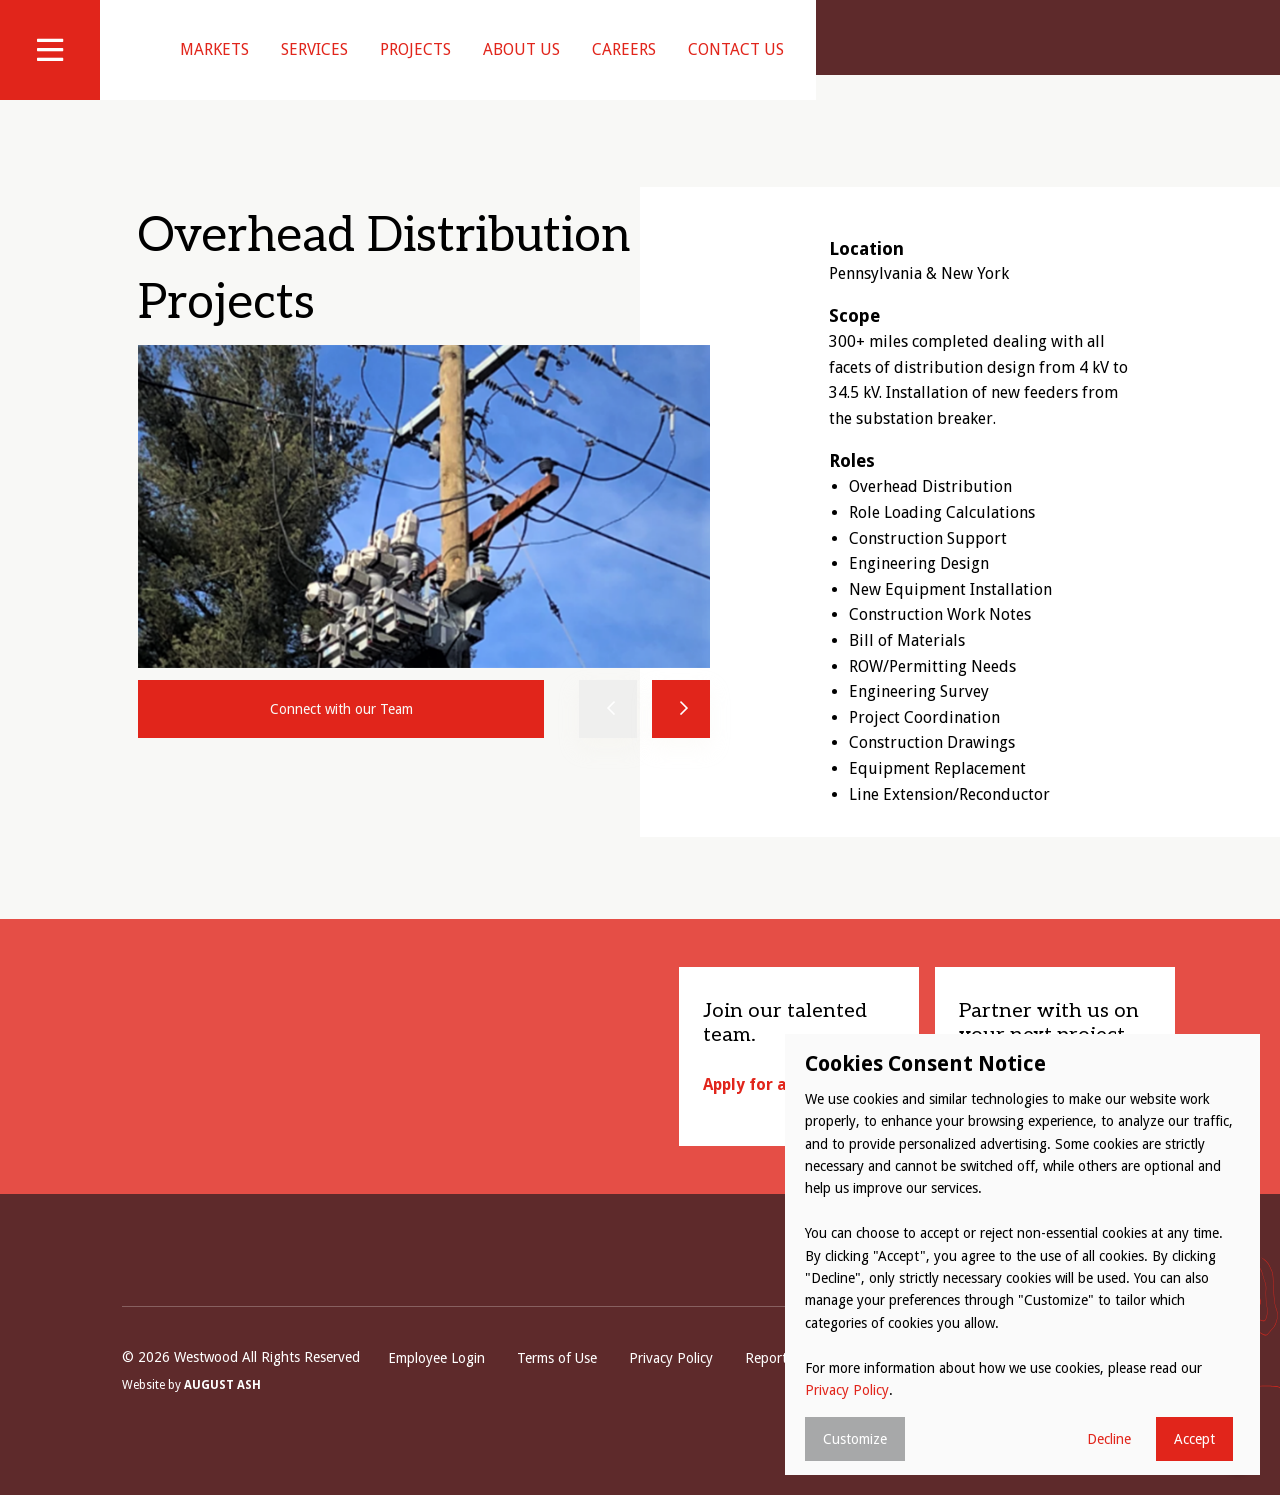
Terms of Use (557, 1383)
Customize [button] (855, 1439)
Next (681, 734)
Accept (1194, 1439)
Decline (1109, 1439)
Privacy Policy (671, 1383)
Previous (608, 734)
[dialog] (1022, 1254)
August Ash (222, 1412)
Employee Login (436, 1383)
